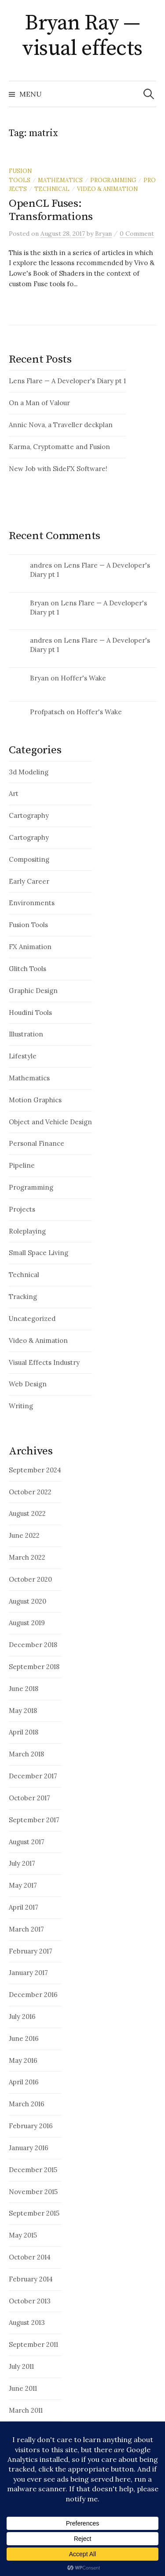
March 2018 (26, 1754)
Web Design (28, 1384)
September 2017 (34, 1820)
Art (13, 793)
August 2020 (27, 1601)
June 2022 (24, 1535)
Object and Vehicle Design (50, 1122)
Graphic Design (33, 990)
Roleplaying (27, 1231)
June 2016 (24, 2038)
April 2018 (23, 1732)
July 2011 (21, 2366)
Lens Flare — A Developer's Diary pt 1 (67, 381)
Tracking (23, 1296)
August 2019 (27, 1623)
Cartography (29, 815)
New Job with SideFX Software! (58, 468)
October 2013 (30, 2301)
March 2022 (27, 1557)
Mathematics (60, 179)
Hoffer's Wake (83, 678)
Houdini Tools (30, 1012)
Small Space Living (38, 1252)
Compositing (29, 859)
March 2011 (26, 2410)
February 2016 (31, 2126)
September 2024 (35, 1470)
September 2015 (34, 2213)
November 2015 (33, 2191)
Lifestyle (23, 1056)
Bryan (39, 603)
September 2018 (34, 1666)
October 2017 (29, 1798)
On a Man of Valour (39, 403)
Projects (22, 1209)
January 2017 (28, 1972)
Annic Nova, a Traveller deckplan (61, 425)
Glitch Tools (27, 968)
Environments (32, 903)
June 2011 (23, 2388)
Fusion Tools (28, 925)
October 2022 (30, 1492)
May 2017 (23, 1885)
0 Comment (137, 233)
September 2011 (33, 2344)
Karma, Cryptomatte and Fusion (59, 447)
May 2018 (23, 1710)
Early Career (29, 881)
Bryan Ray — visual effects (82, 36)
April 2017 (23, 1907)
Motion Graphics (35, 1100)
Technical (52, 188)
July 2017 (22, 1863)
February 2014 (31, 2279)
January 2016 (28, 2148)
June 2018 (23, 1688)
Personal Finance (36, 1143)
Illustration (26, 1034)
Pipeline (22, 1165)
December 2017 (33, 1776)
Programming (113, 179)
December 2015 (33, 2170)
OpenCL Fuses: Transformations (51, 210)
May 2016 (23, 2060)
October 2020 (30, 1579)
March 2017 (26, 1929)
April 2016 (24, 2082)
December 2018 (33, 1645)
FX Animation (30, 947)
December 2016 (33, 1994)
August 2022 (27, 1513)
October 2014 (30, 2257)
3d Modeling (28, 772)
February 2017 (30, 1951)
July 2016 (22, 2016)
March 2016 (26, 2104)
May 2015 (23, 2235)
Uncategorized (32, 1318)
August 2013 (27, 2322)
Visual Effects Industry (44, 1362)
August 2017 (26, 1842)
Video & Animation (107, 188)
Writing (21, 1406)
